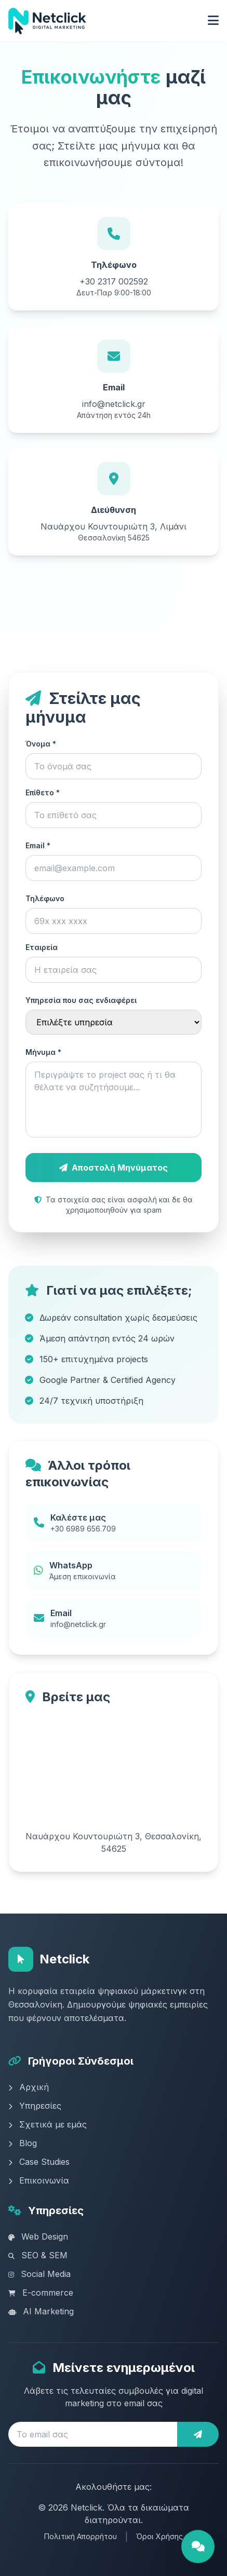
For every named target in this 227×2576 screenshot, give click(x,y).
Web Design (38, 2236)
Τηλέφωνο (44, 898)
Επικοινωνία (38, 2180)
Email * (37, 845)
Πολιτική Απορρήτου (80, 2536)
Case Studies (39, 2162)
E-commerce (40, 2292)
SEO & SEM (38, 2255)
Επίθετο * (42, 792)
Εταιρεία (41, 947)
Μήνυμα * (43, 1052)
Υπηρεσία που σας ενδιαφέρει (81, 1000)
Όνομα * (40, 743)
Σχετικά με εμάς (47, 2124)
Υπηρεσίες (34, 2105)
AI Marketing (41, 2311)
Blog (22, 2143)
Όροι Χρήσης (159, 2536)
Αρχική (28, 2087)
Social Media (39, 2274)
